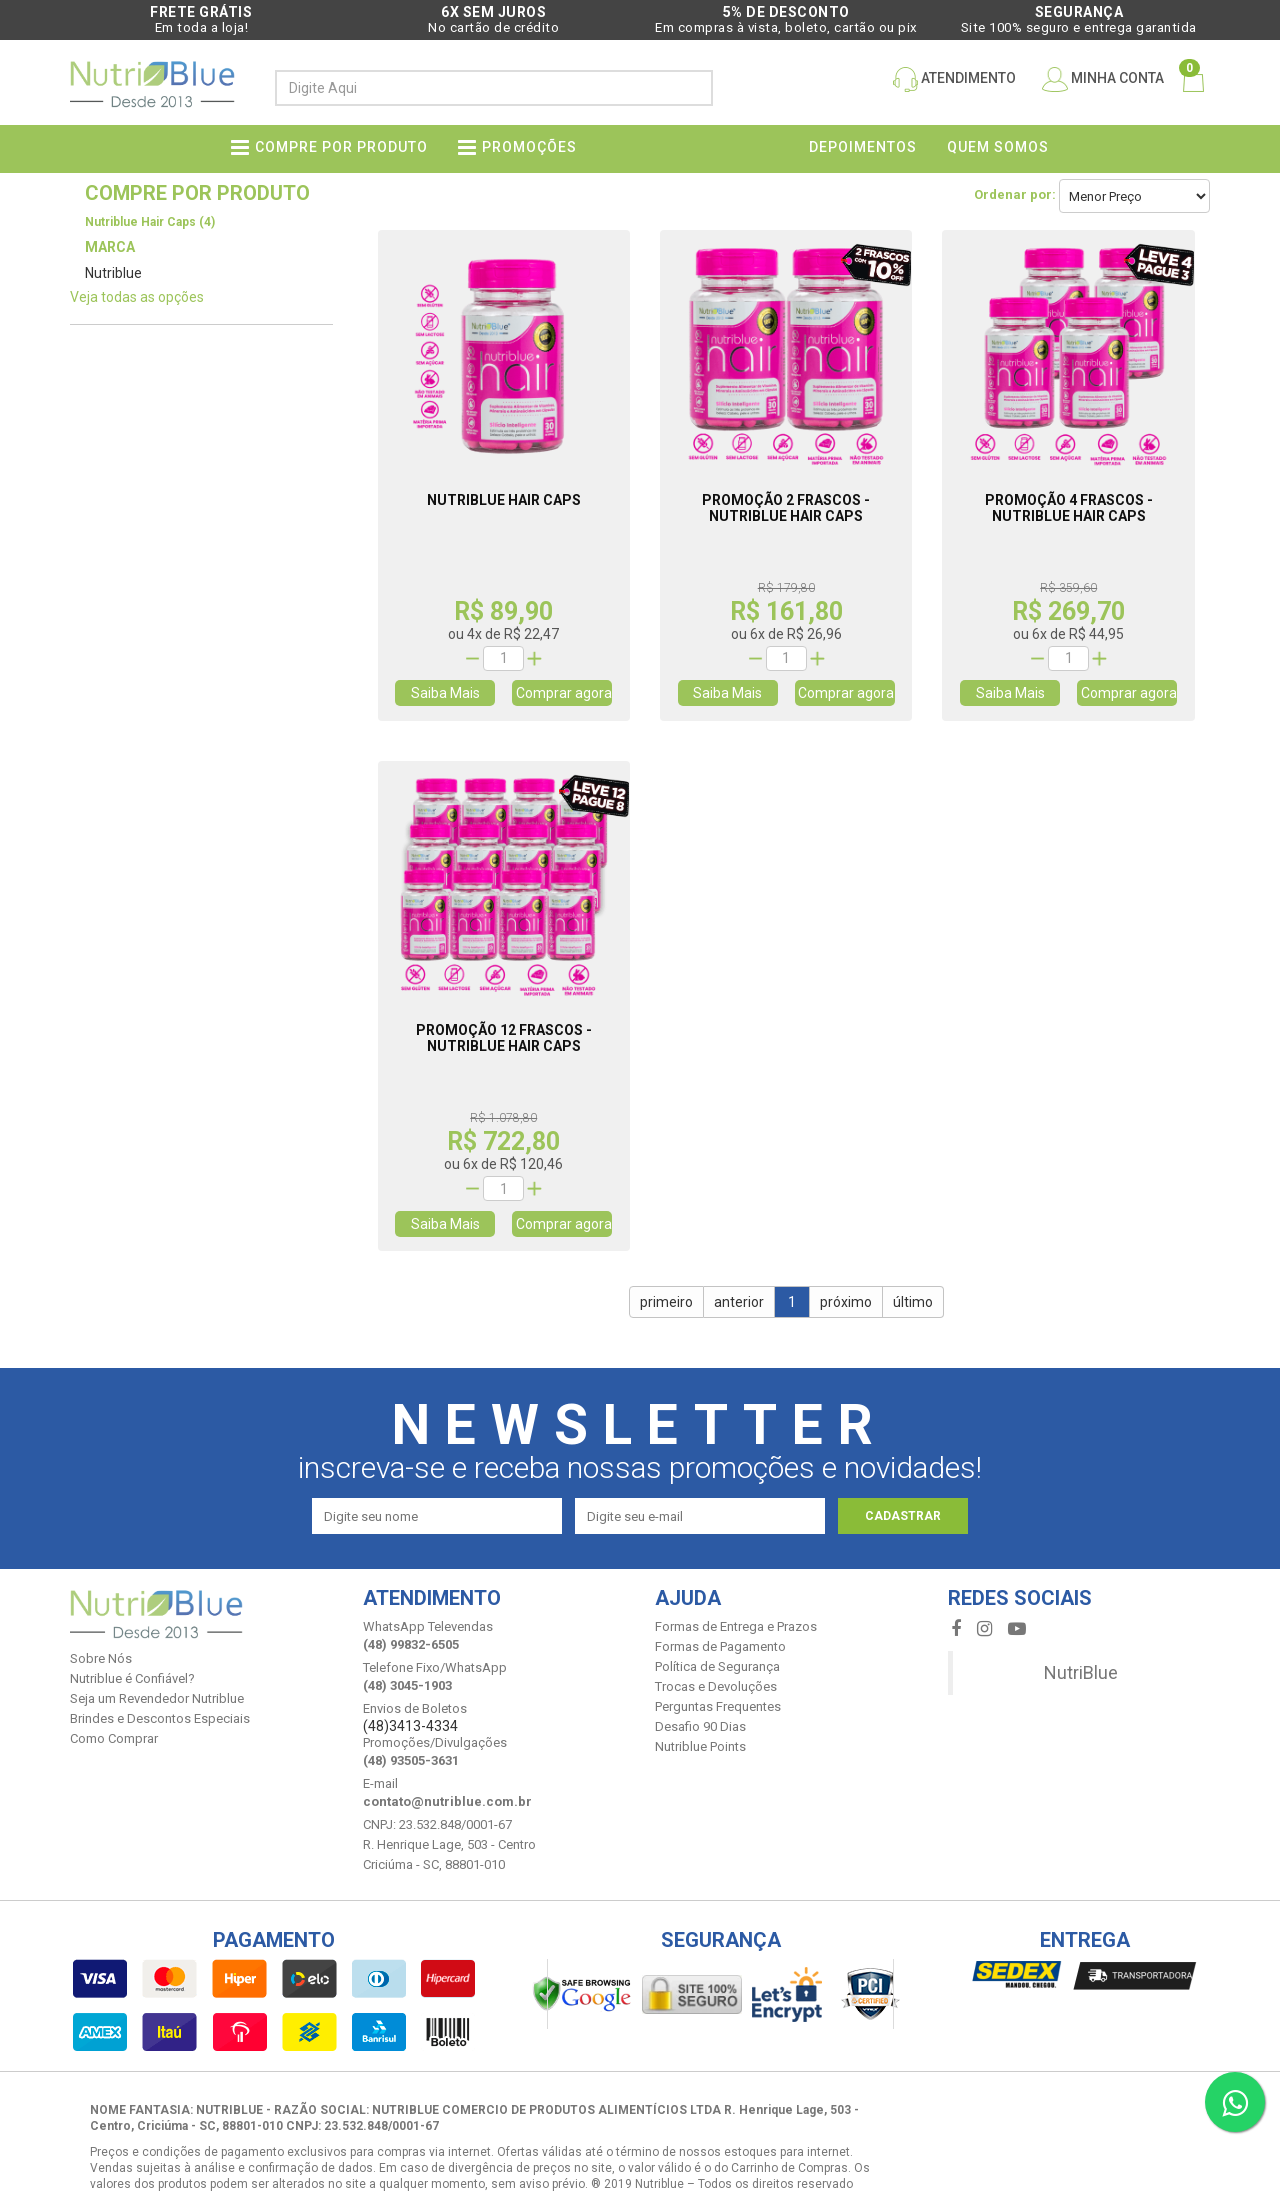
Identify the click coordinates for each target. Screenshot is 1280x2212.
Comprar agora (564, 693)
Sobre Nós (101, 1658)
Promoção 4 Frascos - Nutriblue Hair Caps (1069, 508)
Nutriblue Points (700, 1746)
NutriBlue (1081, 1672)
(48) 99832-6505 (411, 1644)
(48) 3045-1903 (407, 1685)
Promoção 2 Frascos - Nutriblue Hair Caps (786, 508)
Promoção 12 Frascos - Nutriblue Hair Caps (504, 1038)
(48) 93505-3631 (411, 1760)
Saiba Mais (445, 693)
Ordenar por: (1015, 194)
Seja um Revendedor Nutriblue (157, 1698)
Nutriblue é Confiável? (132, 1678)
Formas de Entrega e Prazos (736, 1626)
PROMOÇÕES (529, 147)
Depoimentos (863, 147)
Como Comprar (114, 1738)
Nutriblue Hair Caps (504, 500)
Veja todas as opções (137, 297)
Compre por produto (341, 147)
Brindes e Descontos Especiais (160, 1718)
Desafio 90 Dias (700, 1726)
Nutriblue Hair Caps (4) (150, 222)
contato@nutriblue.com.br (447, 1801)
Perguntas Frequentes (718, 1706)
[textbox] (476, 88)
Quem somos (998, 147)
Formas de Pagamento (720, 1646)
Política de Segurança (717, 1666)
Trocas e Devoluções (716, 1686)
